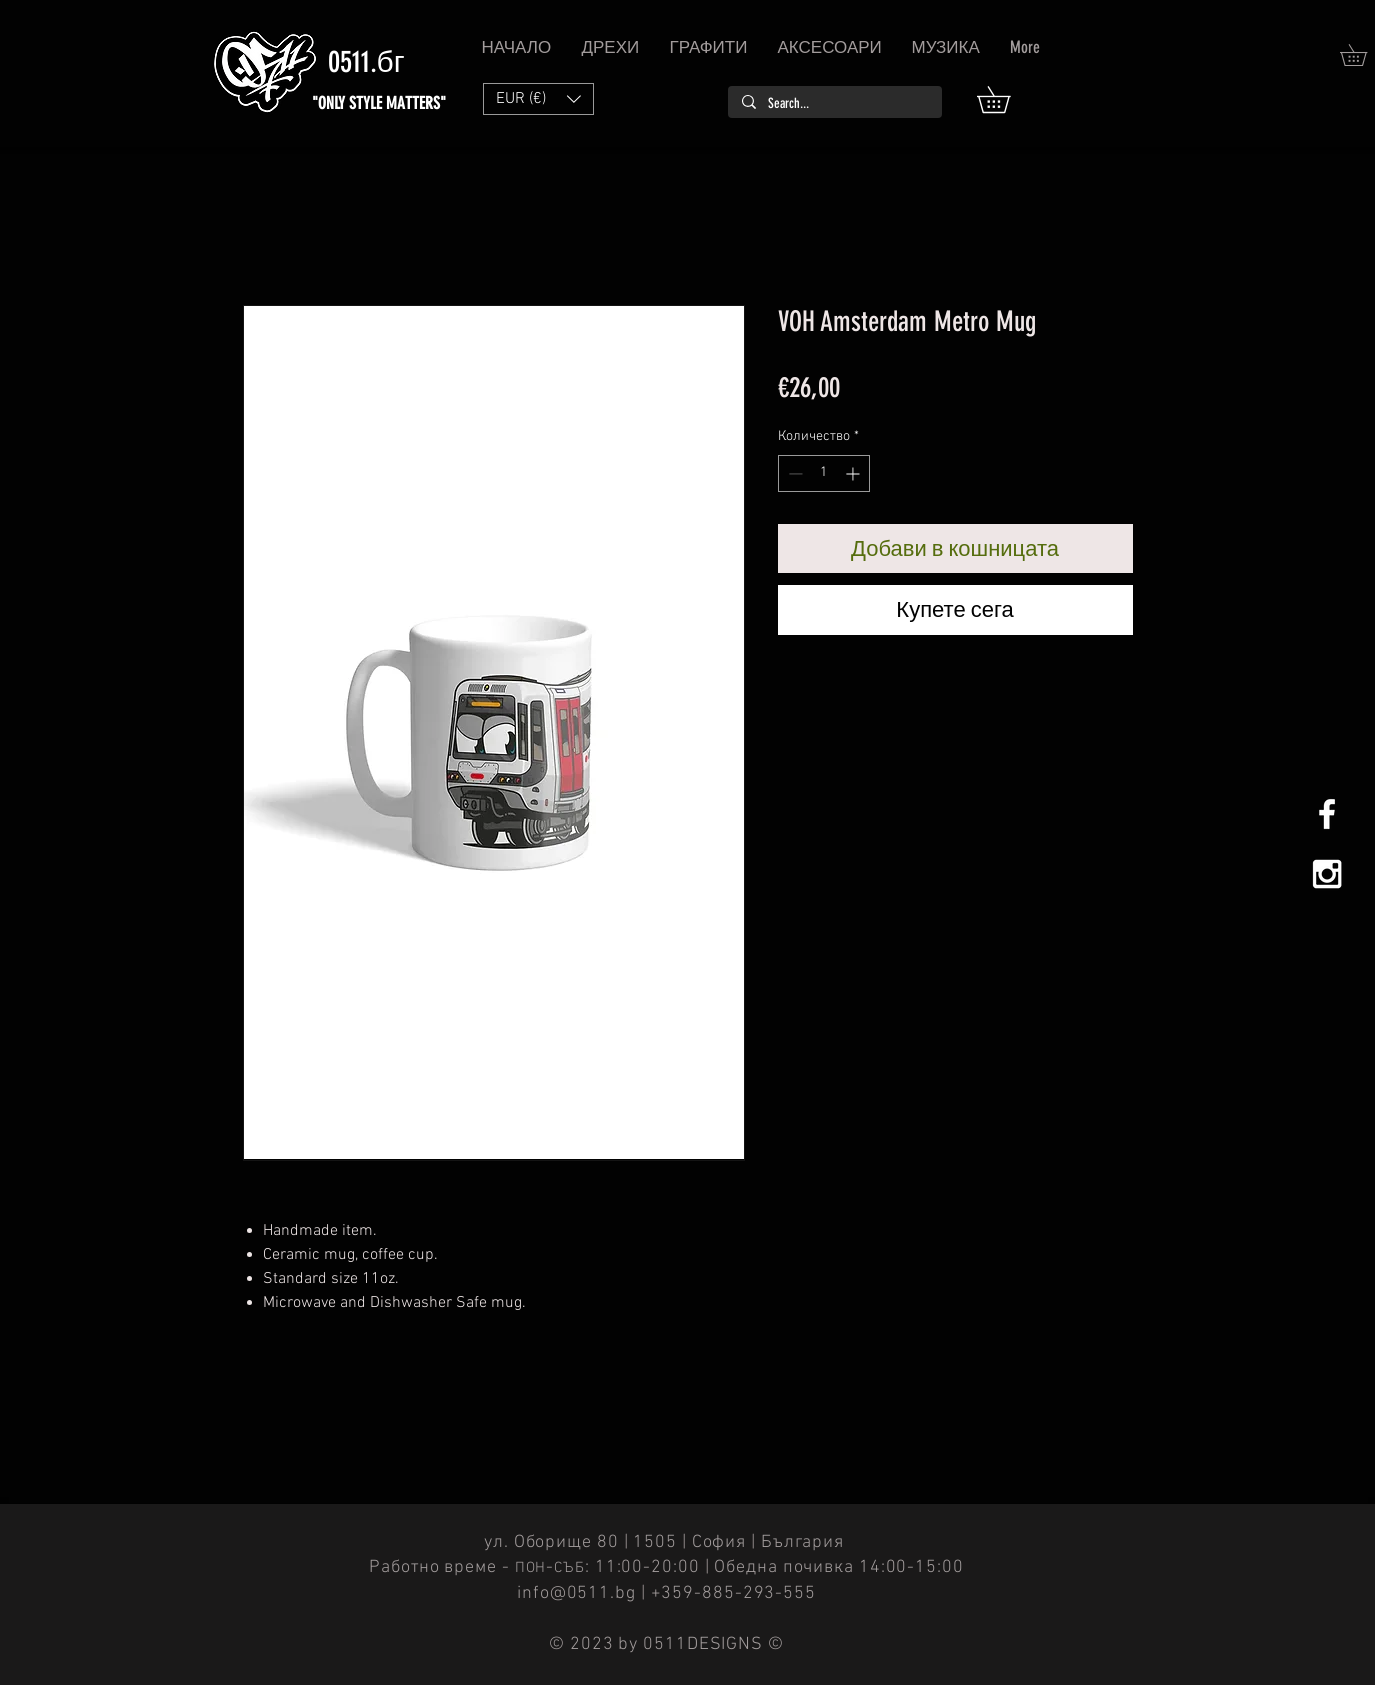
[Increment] (854, 473)
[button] (1006, 99)
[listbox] (538, 99)
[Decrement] (793, 473)
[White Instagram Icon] (1327, 874)
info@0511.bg (576, 1593)
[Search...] (834, 104)
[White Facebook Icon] (1327, 814)
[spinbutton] (824, 473)
